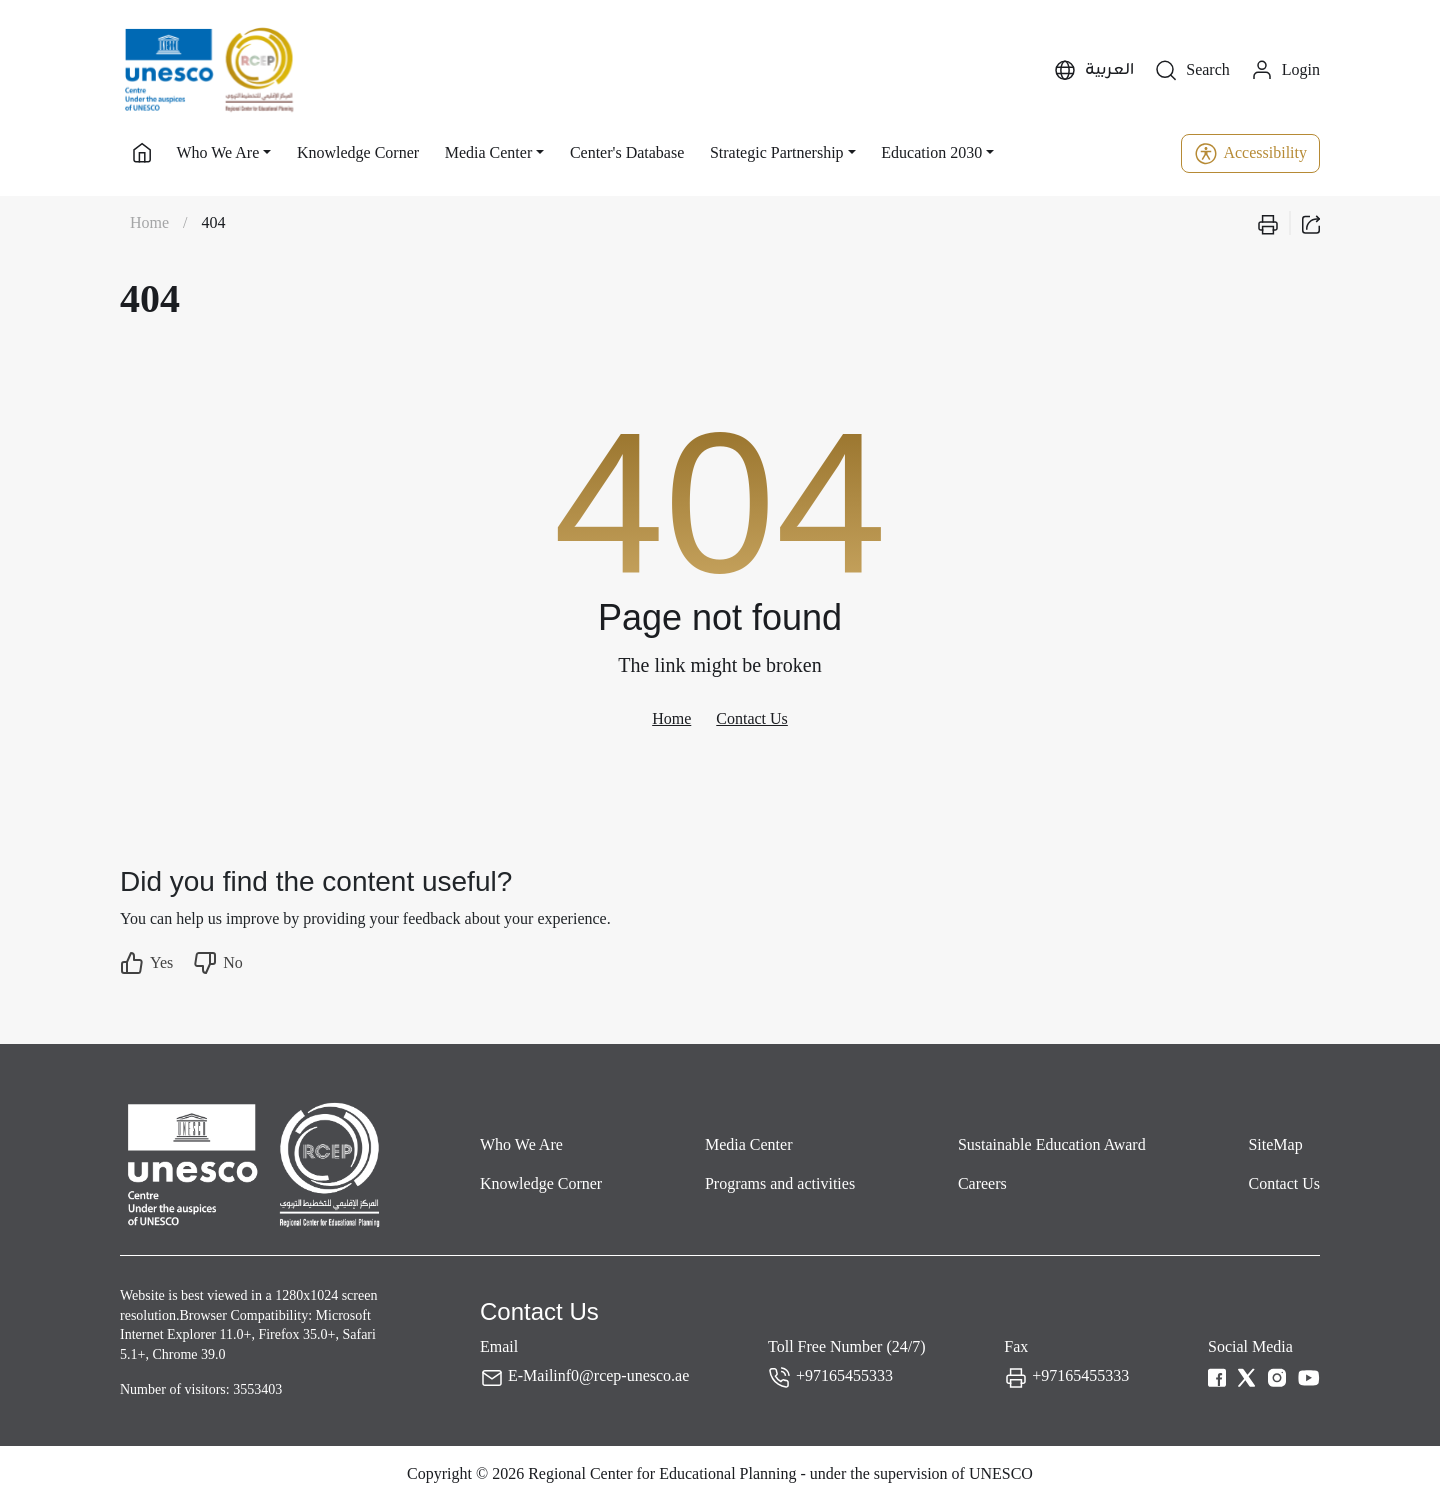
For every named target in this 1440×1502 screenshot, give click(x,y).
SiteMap (1275, 1144)
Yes (146, 963)
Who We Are (521, 1144)
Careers (982, 1183)
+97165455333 (844, 1375)
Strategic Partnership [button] (777, 152)
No (218, 963)
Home (149, 222)
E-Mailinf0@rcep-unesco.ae (598, 1375)
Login (1285, 70)
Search (1192, 70)
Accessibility (1250, 153)
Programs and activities (780, 1183)
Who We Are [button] (217, 152)
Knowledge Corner (358, 152)
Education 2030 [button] (931, 152)
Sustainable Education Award (1052, 1144)
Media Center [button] (489, 152)
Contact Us (752, 718)
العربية (1093, 70)
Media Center (749, 1144)
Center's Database (627, 152)
